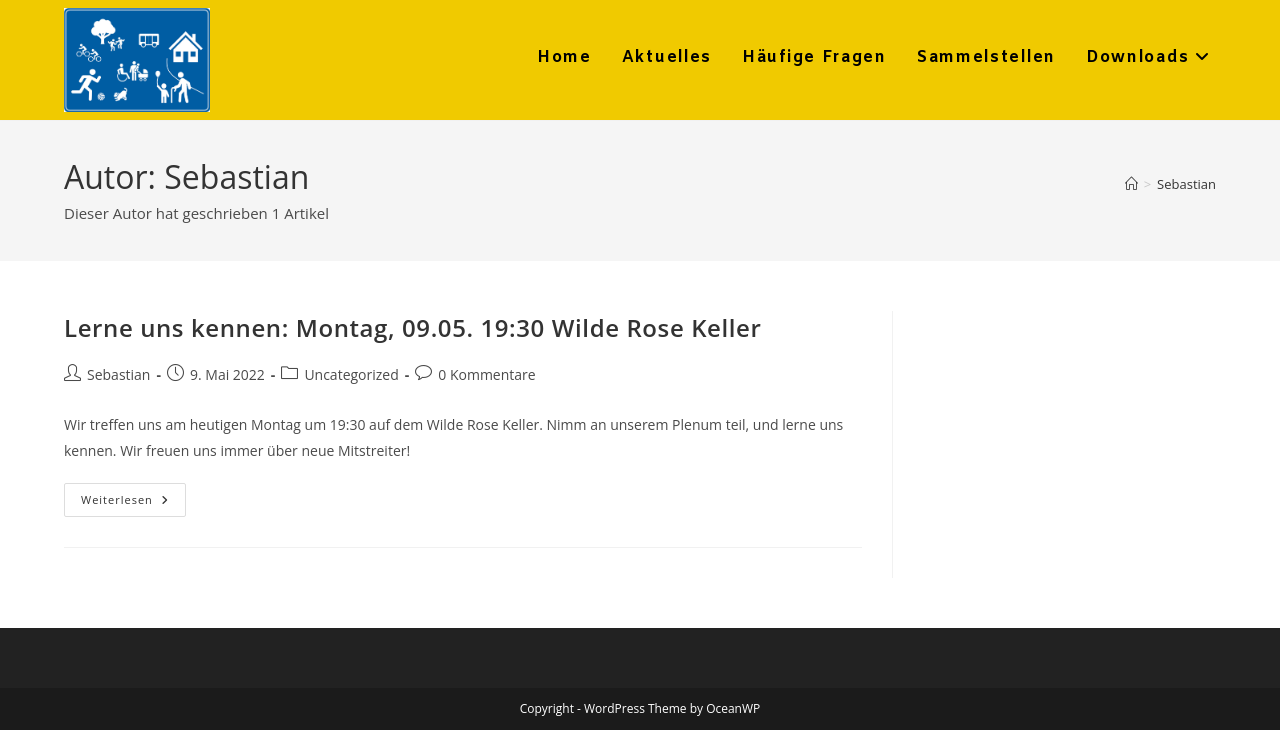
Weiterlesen (133, 503)
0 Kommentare (486, 374)
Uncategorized (351, 374)
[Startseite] (1131, 184)
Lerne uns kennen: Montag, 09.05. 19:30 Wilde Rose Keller (412, 327)
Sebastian (1186, 184)
